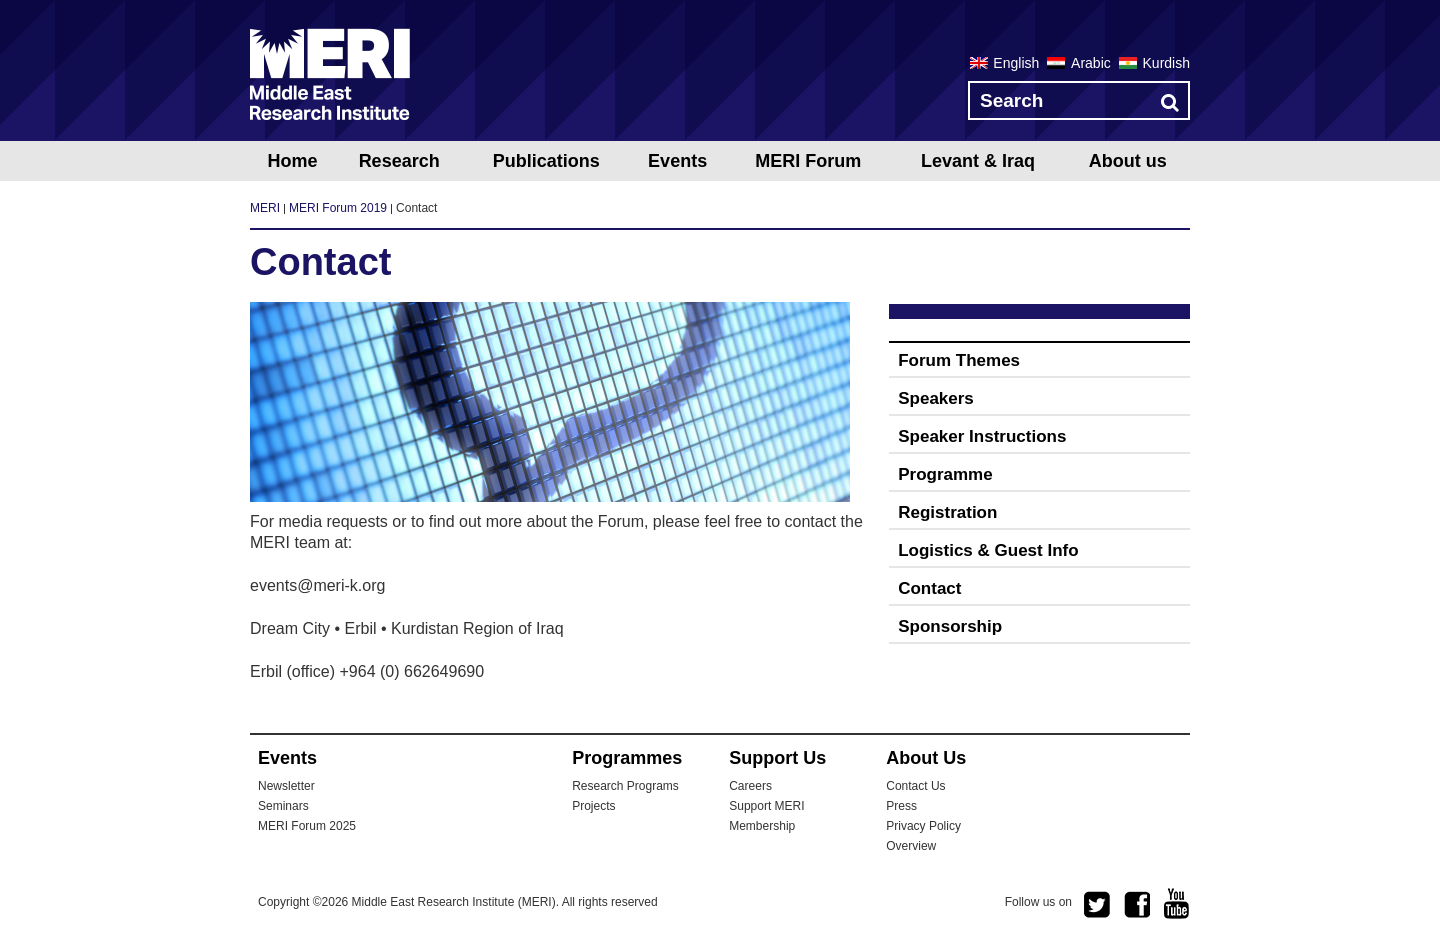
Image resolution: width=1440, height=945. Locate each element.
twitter (1097, 905)
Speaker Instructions (982, 436)
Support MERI (766, 806)
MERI (330, 74)
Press (901, 806)
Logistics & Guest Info (988, 550)
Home (292, 161)
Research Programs (625, 786)
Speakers (936, 398)
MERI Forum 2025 (307, 826)
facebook (1137, 905)
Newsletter (286, 786)
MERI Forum (808, 161)
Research (399, 161)
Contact (929, 588)
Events (677, 161)
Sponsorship (950, 626)
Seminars (283, 806)
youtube (1177, 903)
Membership (762, 826)
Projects (593, 806)
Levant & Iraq (978, 161)
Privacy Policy (923, 826)
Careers (750, 786)
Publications (546, 161)
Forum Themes (959, 360)
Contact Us (915, 786)
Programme (945, 474)
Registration (947, 512)
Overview (911, 846)
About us (1128, 161)
